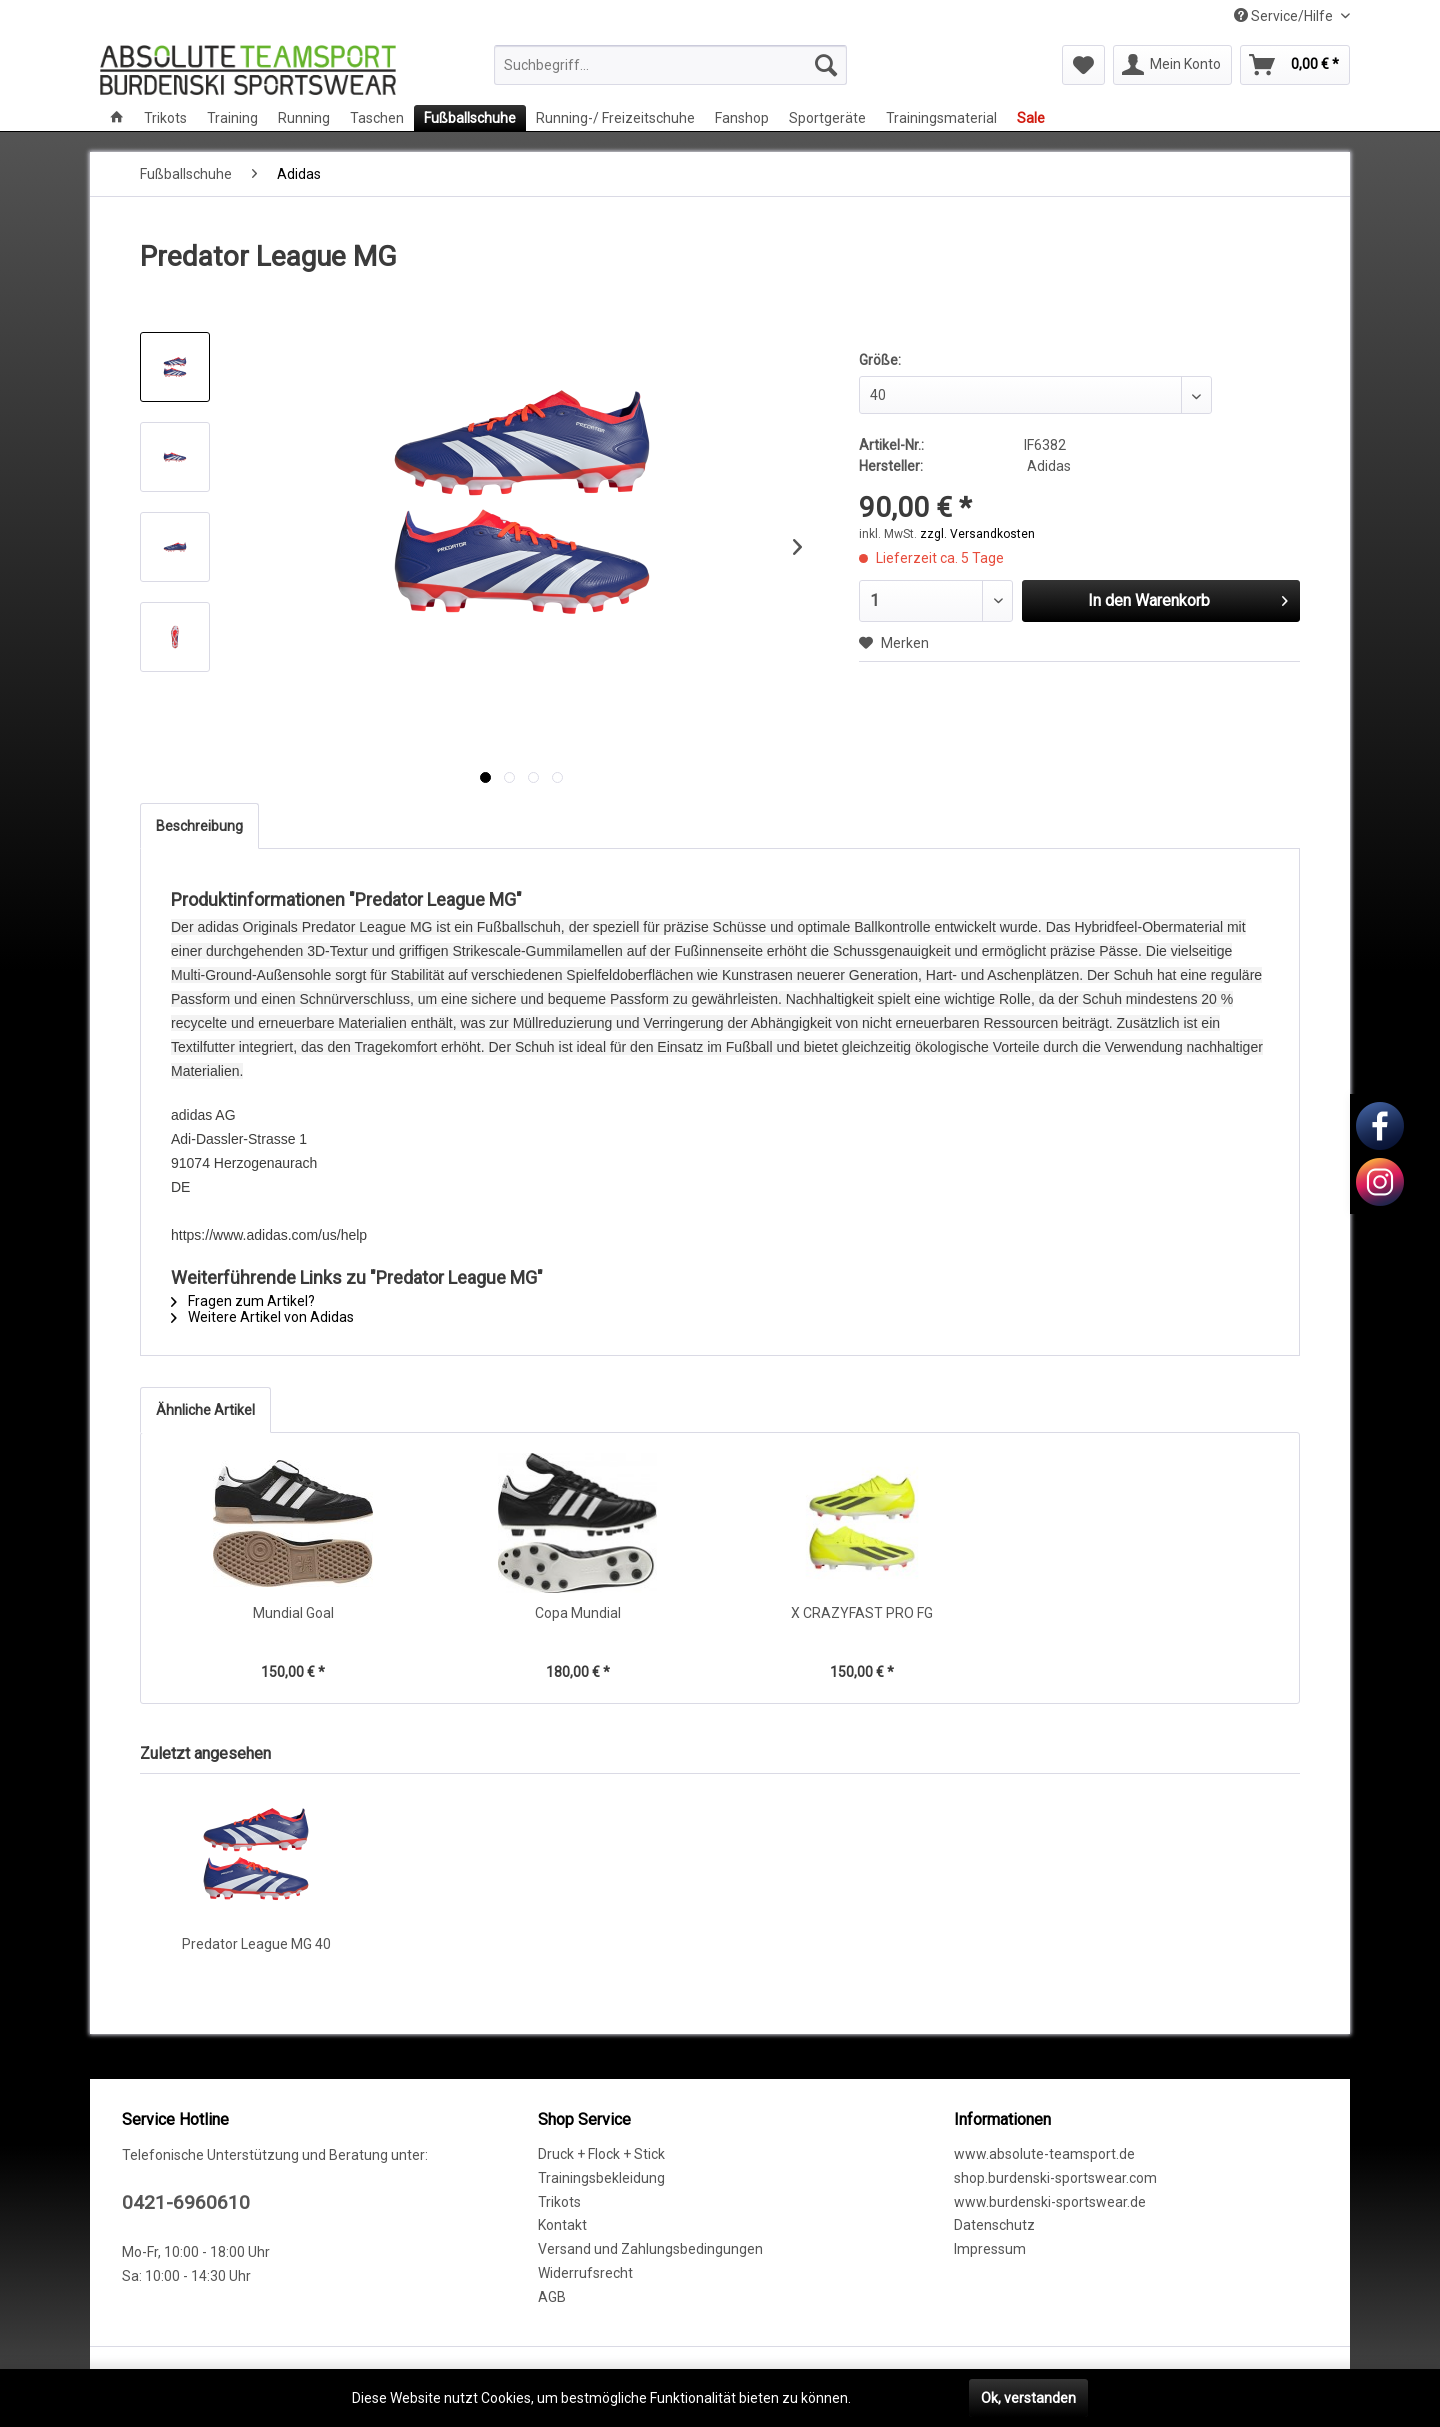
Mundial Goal (293, 1613)
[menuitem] (670, 65)
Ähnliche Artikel (205, 1410)
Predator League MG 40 (256, 1944)
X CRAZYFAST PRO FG (862, 1613)
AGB (552, 2297)
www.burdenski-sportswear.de (1050, 2202)
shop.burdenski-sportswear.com (1055, 2178)
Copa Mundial (578, 1613)
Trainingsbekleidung (601, 2178)
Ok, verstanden (1028, 2398)
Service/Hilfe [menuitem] (1285, 16)
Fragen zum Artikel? (243, 1301)
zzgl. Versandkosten (977, 534)
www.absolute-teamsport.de (1044, 2154)
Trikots (559, 2202)
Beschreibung (199, 826)
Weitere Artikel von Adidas (262, 1317)
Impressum (990, 2249)
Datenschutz (994, 2225)
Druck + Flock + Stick (601, 2154)
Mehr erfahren (900, 2398)
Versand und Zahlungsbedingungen (650, 2249)
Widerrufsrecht (585, 2273)
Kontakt (562, 2225)
